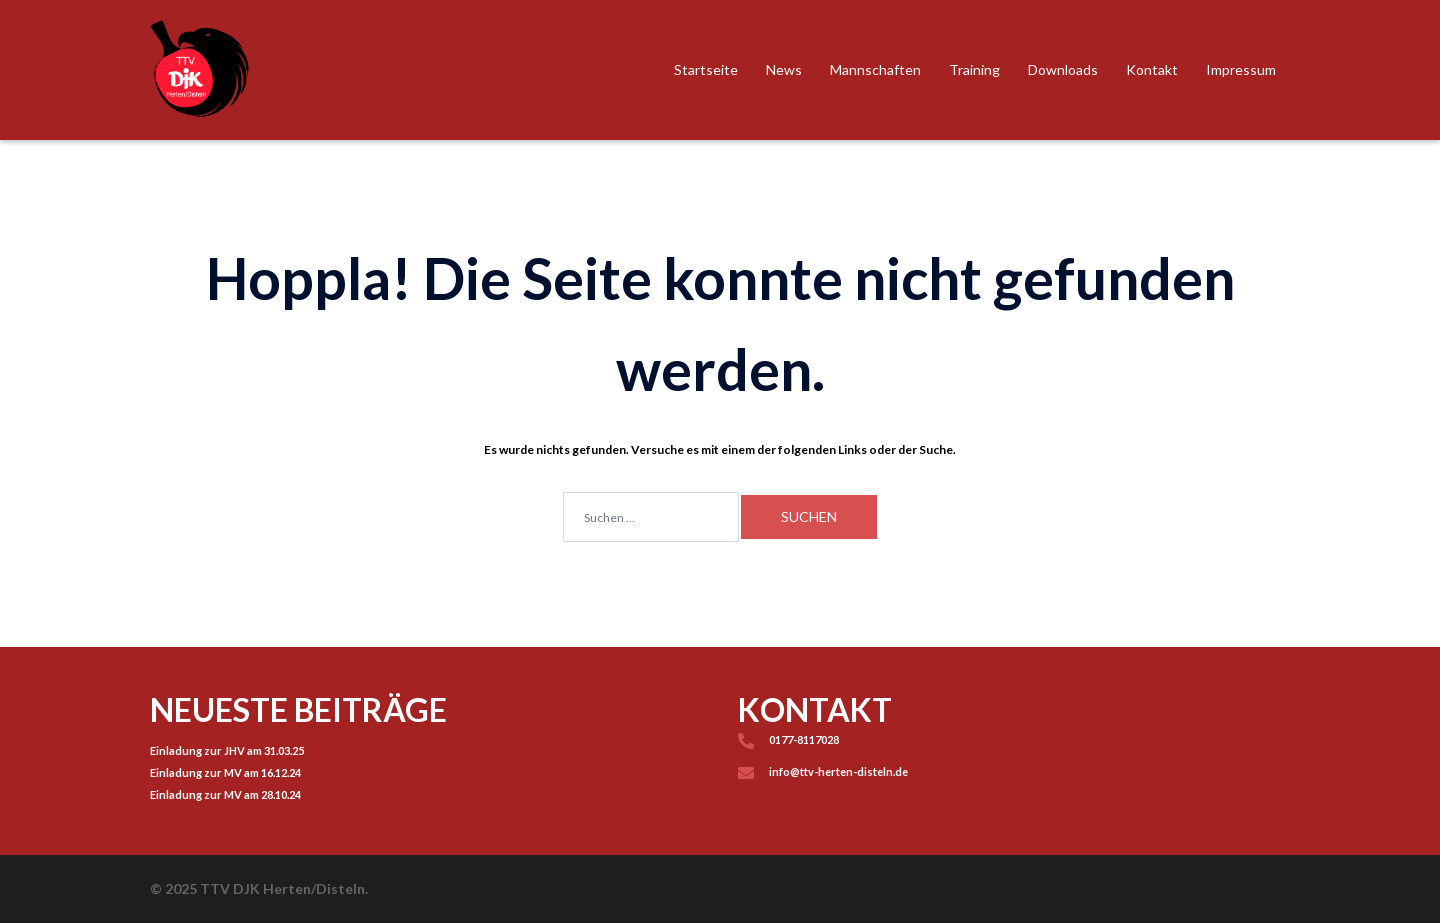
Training (974, 69)
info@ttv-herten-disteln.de (838, 771)
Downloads (1063, 69)
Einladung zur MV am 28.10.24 (225, 794)
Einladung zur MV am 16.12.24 (225, 772)
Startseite (706, 69)
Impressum (1241, 69)
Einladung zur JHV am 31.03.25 (227, 750)
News (784, 69)
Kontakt (1152, 69)
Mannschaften (875, 69)
